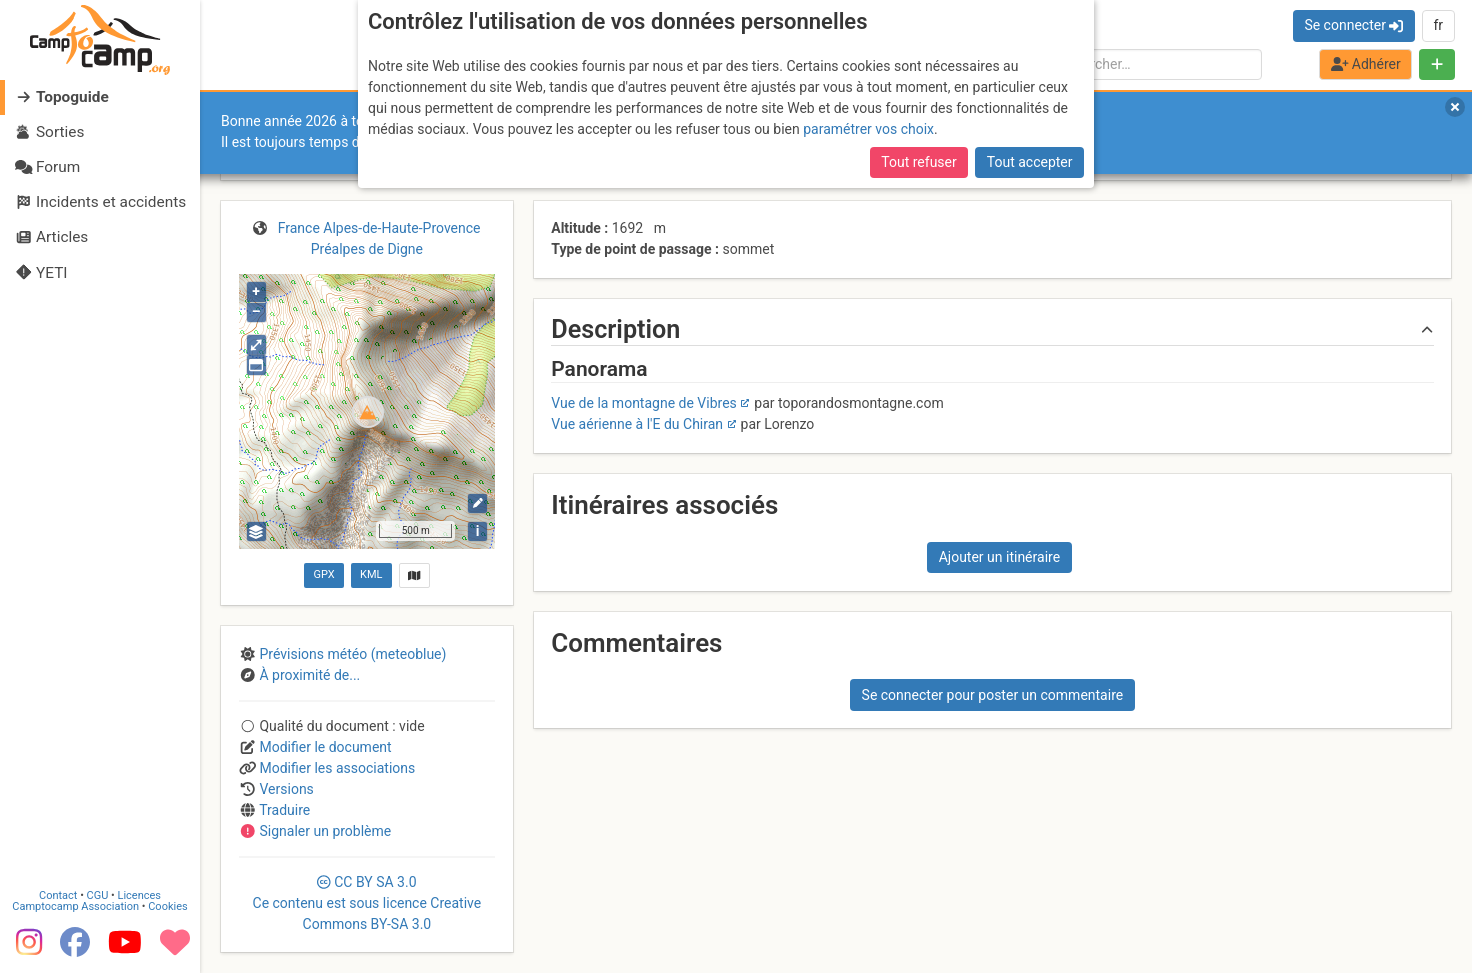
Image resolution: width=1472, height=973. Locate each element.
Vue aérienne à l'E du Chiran (637, 424)
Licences (139, 895)
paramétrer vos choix (868, 129)
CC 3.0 (367, 903)
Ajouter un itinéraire (999, 557)
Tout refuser (918, 162)
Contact (58, 895)
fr (1438, 25)
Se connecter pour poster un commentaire (993, 695)
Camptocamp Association (75, 906)
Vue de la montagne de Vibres (644, 403)
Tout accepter (1030, 162)
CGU (98, 895)
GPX (323, 574)
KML (371, 574)
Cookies (167, 906)
